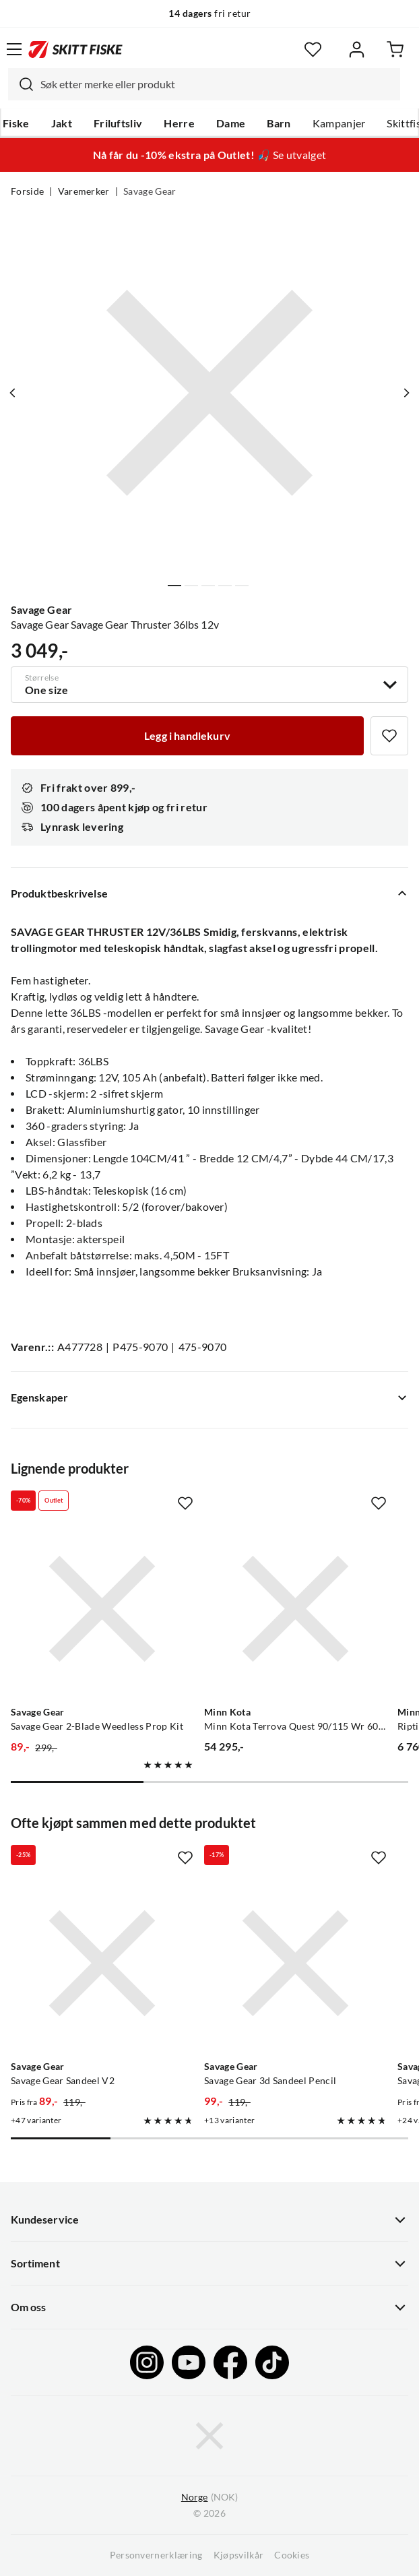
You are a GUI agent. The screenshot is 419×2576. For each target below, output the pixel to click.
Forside (27, 191)
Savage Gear (149, 191)
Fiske (16, 123)
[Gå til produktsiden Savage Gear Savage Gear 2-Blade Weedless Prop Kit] (102, 1608)
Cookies (291, 2555)
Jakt (61, 123)
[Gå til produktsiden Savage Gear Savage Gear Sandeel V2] (102, 1963)
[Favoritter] (313, 49)
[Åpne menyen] (14, 49)
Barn (278, 123)
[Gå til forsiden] (75, 49)
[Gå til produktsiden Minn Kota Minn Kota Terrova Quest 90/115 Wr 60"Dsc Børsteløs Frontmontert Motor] (295, 1608)
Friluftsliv (118, 123)
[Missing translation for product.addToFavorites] (389, 735)
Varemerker (84, 191)
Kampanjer (339, 123)
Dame (230, 123)
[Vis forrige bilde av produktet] (13, 393)
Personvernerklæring (156, 2555)
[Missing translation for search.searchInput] (21, 84)
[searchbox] (217, 84)
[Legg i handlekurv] (187, 735)
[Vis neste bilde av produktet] (406, 393)
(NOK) (209, 2497)
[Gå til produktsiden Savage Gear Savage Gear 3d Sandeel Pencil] (295, 1963)
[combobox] (204, 84)
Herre (179, 123)
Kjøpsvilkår (239, 2555)
